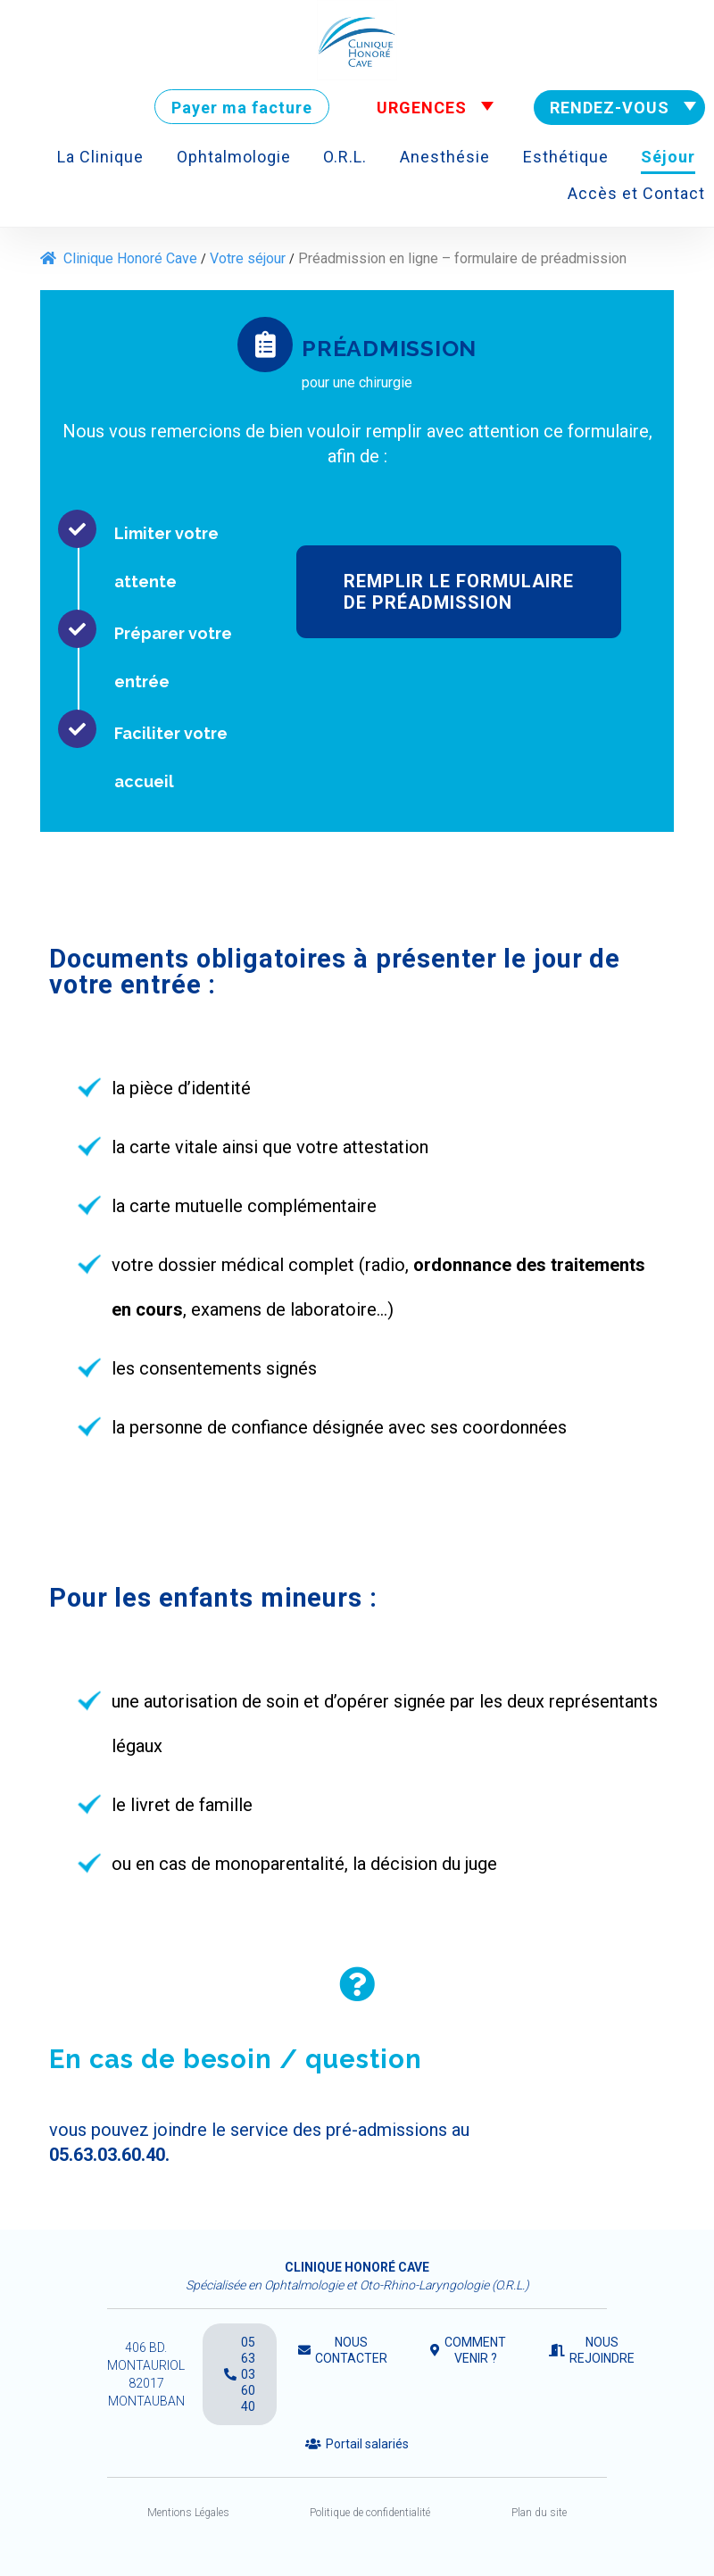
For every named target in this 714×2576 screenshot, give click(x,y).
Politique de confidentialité (370, 2512)
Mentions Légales (188, 2512)
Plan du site (539, 2512)
